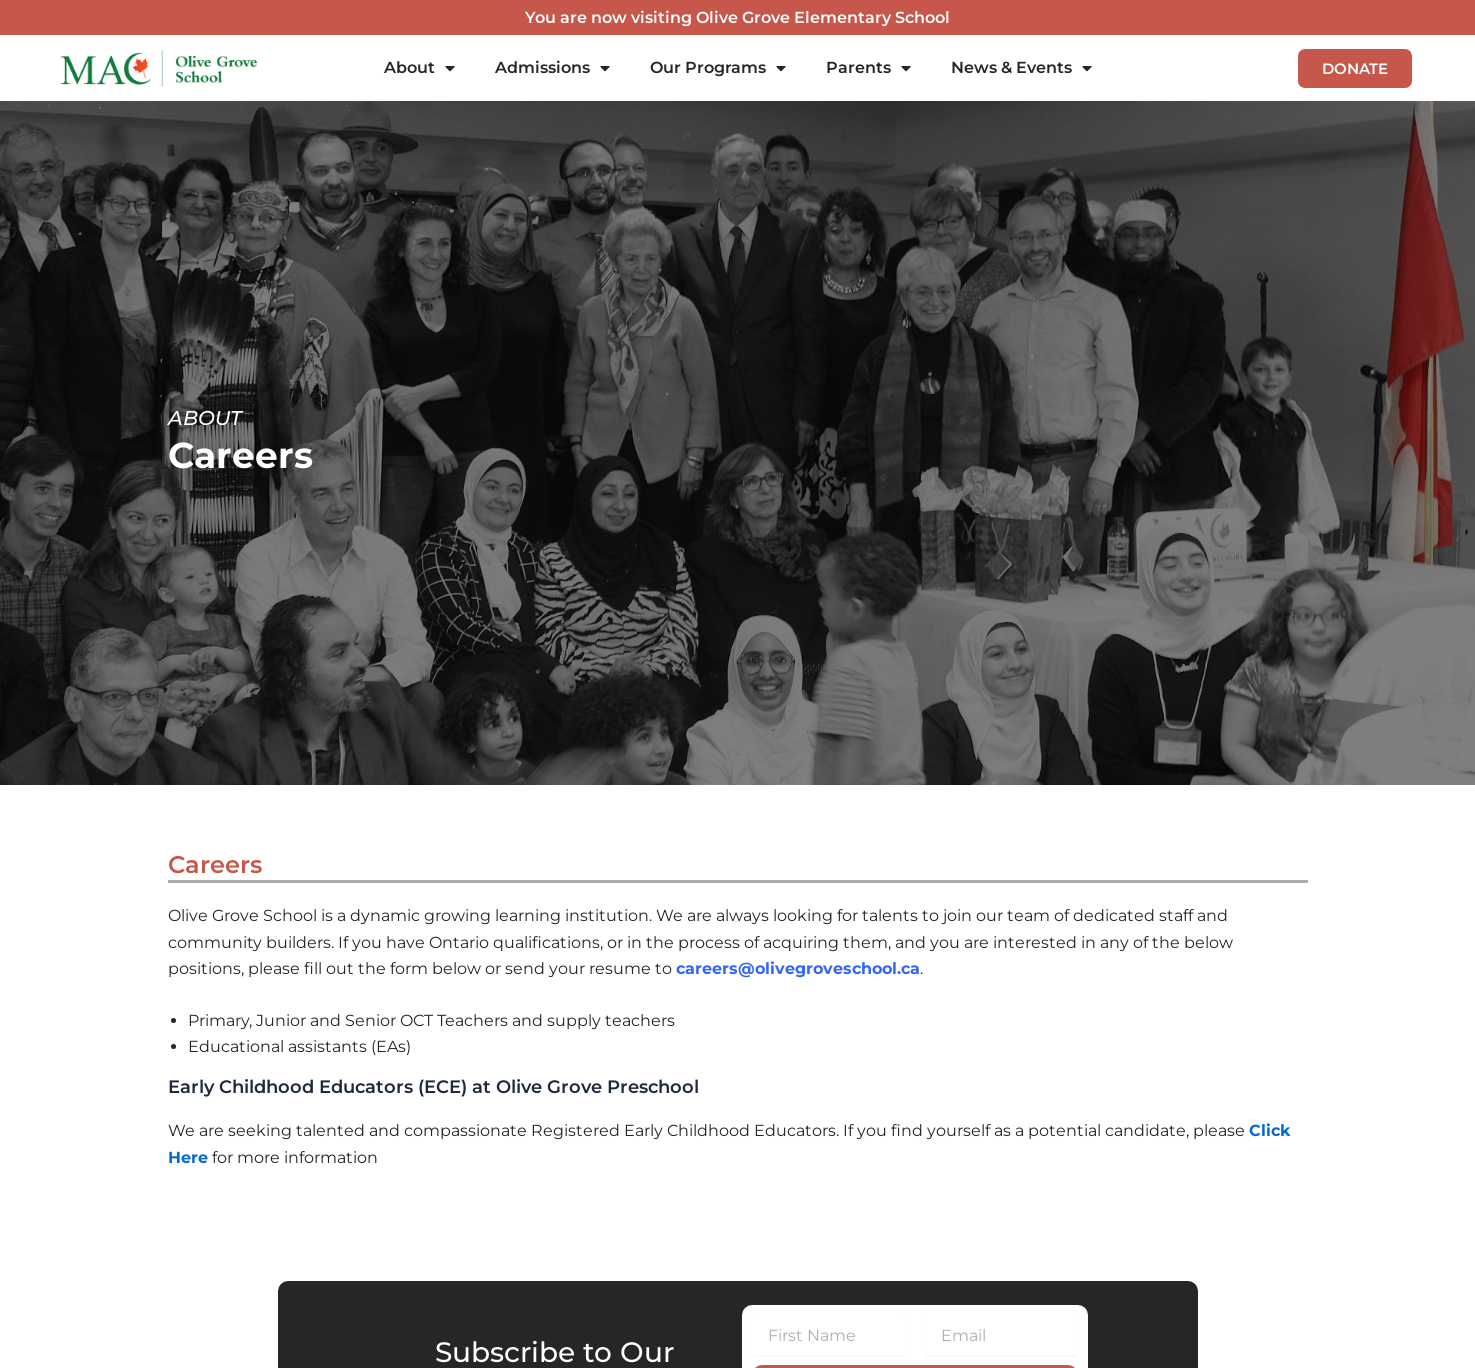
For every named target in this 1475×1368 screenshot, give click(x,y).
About (419, 68)
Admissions (552, 68)
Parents (868, 68)
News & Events (1021, 68)
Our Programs (718, 68)
